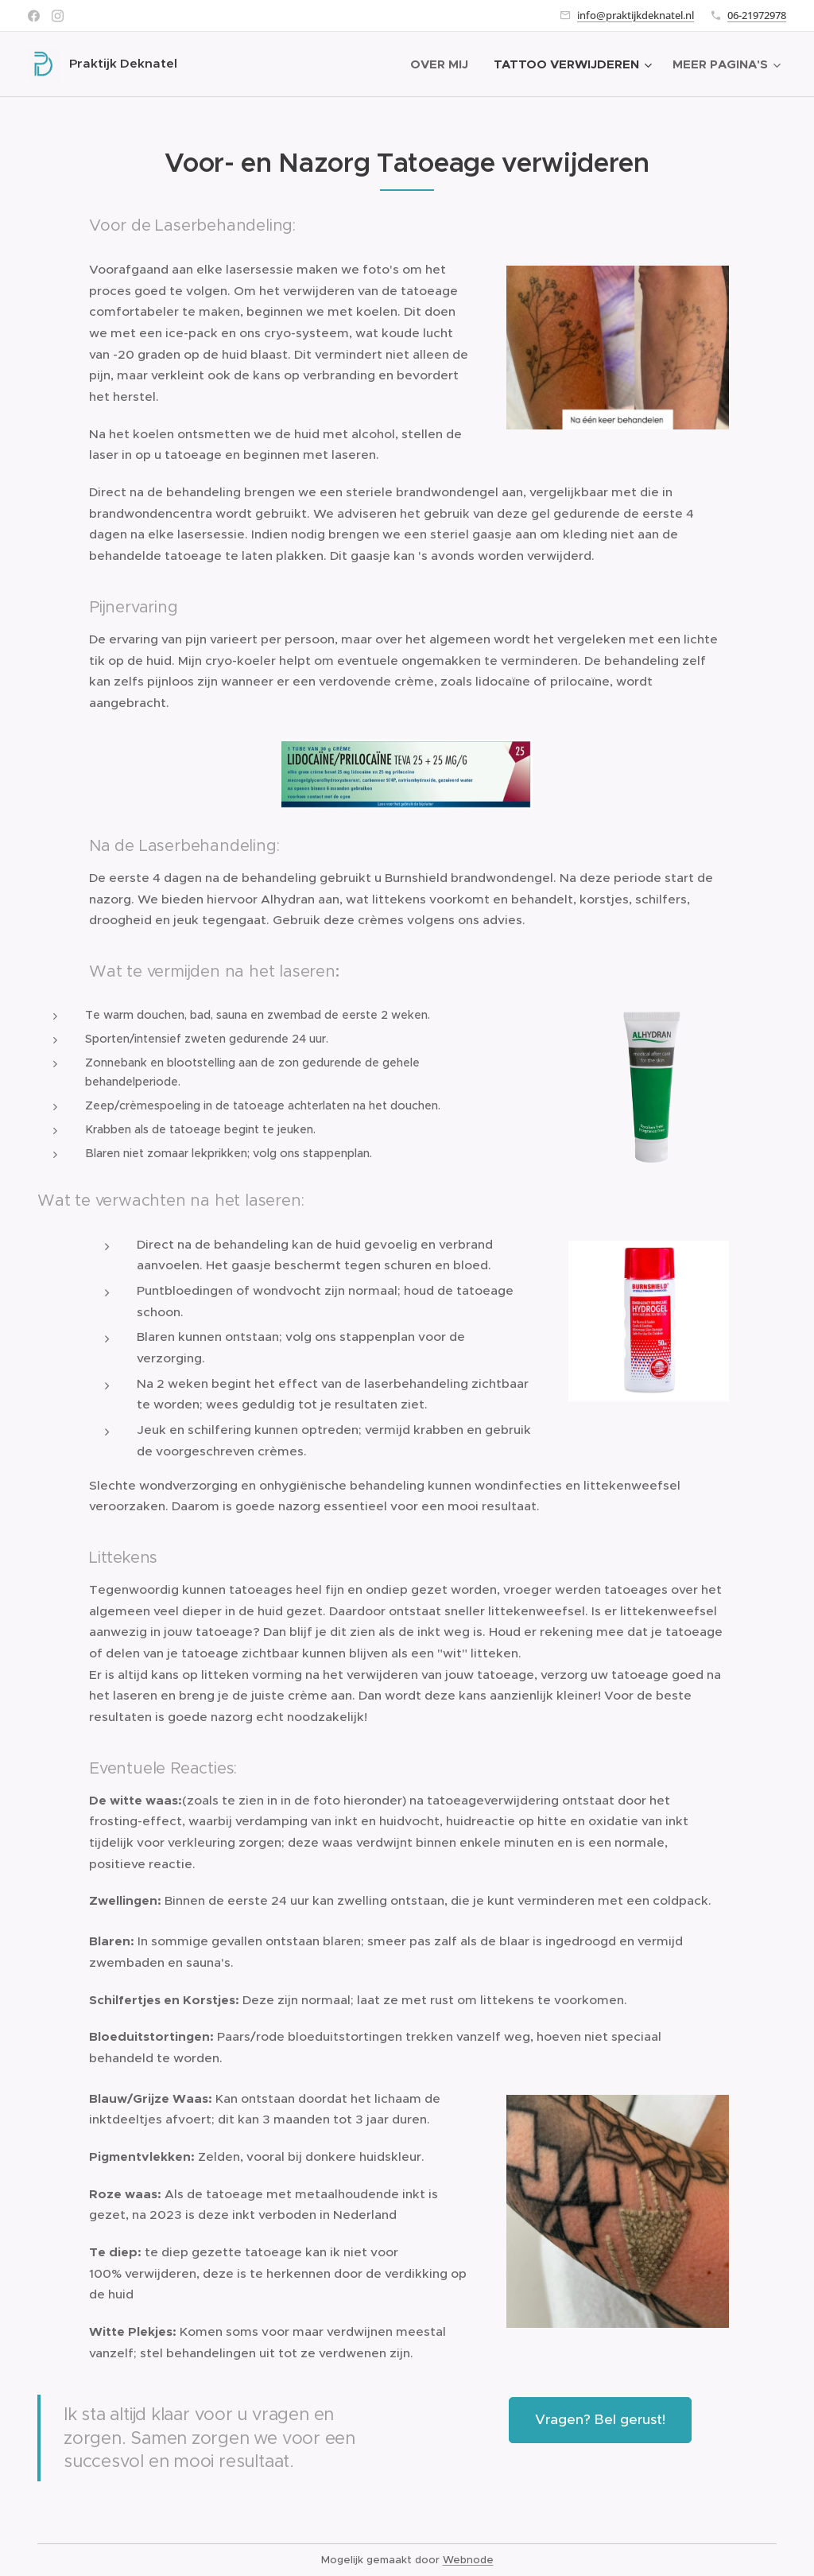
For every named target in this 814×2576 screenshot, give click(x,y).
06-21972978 (756, 15)
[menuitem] (443, 64)
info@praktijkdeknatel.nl (635, 15)
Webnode (468, 2559)
